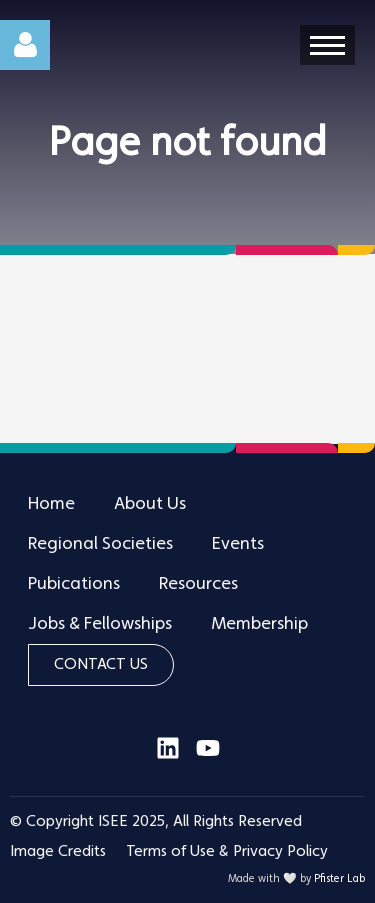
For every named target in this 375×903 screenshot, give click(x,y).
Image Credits (58, 852)
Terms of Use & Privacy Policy (227, 852)
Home (51, 504)
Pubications (74, 584)
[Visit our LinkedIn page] (168, 756)
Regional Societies (100, 544)
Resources (198, 584)
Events (238, 544)
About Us (150, 504)
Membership (259, 624)
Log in (25, 45)
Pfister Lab (339, 879)
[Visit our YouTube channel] (208, 756)
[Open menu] (327, 45)
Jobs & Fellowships (100, 624)
